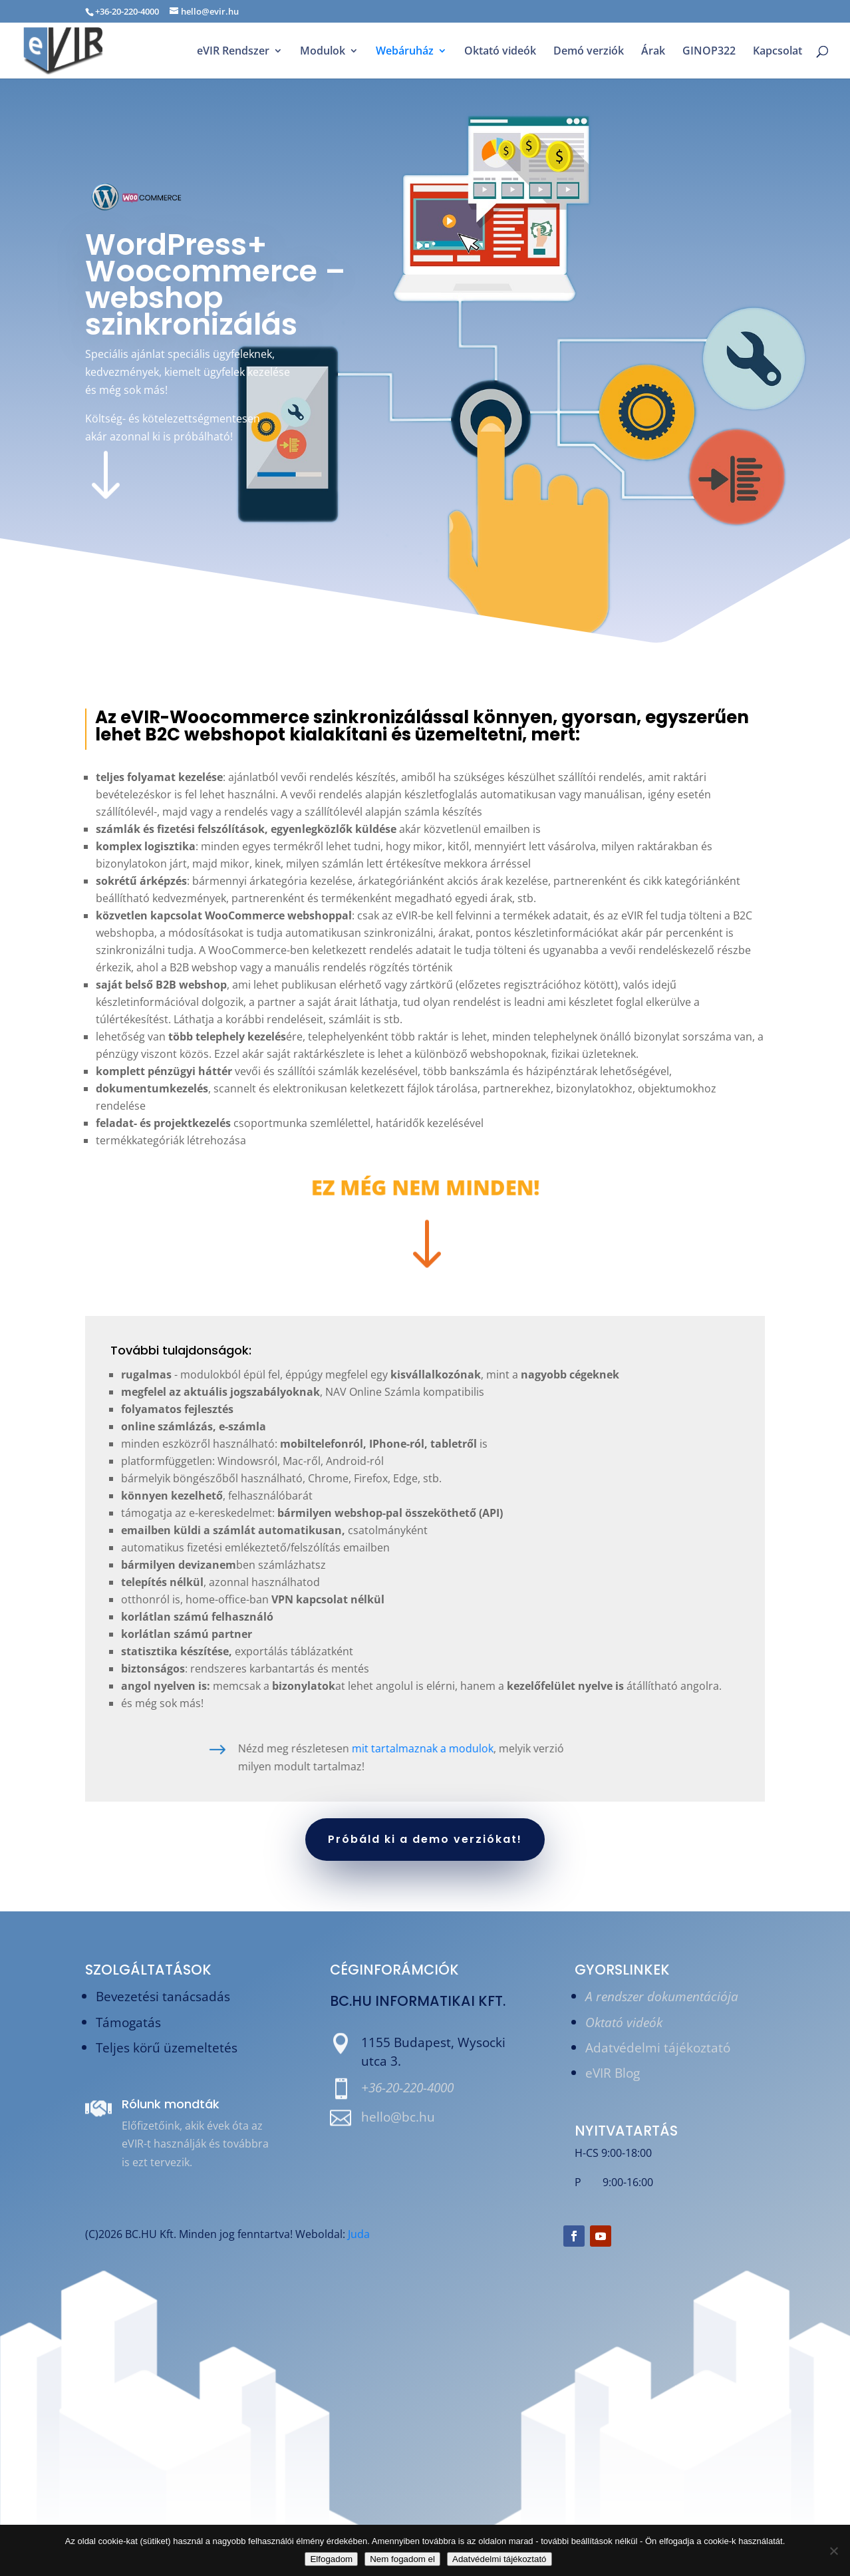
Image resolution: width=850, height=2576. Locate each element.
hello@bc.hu (398, 2117)
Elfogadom (331, 2559)
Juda (359, 2234)
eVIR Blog (612, 2073)
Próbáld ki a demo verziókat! (425, 1839)
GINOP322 (709, 52)
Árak (653, 52)
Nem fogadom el (402, 2559)
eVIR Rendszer (233, 52)
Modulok (322, 52)
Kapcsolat (777, 52)
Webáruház (405, 52)
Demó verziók (588, 52)
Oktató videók (500, 52)
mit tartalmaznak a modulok (276, 1748)
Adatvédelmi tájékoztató (657, 2047)
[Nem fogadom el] (833, 2550)
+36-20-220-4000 (407, 2087)
